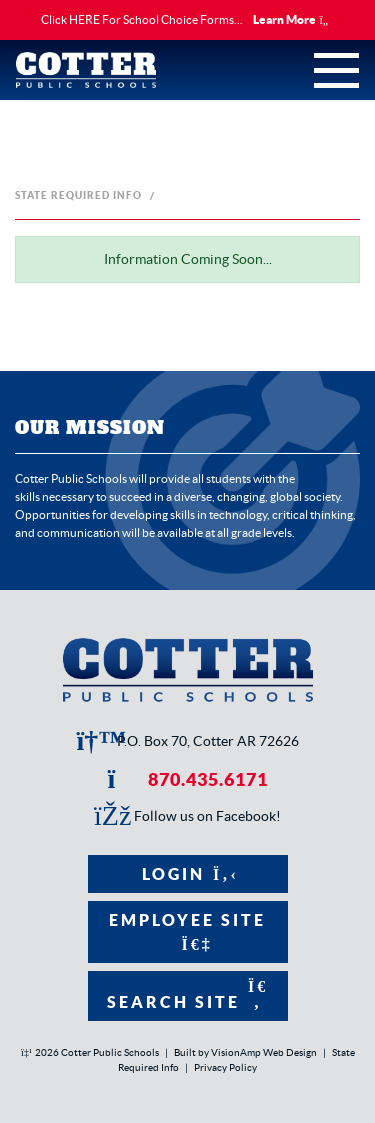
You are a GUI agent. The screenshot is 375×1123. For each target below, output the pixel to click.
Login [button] (187, 874)
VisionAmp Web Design (264, 1052)
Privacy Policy (225, 1067)
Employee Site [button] (187, 931)
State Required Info (78, 195)
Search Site (187, 994)
